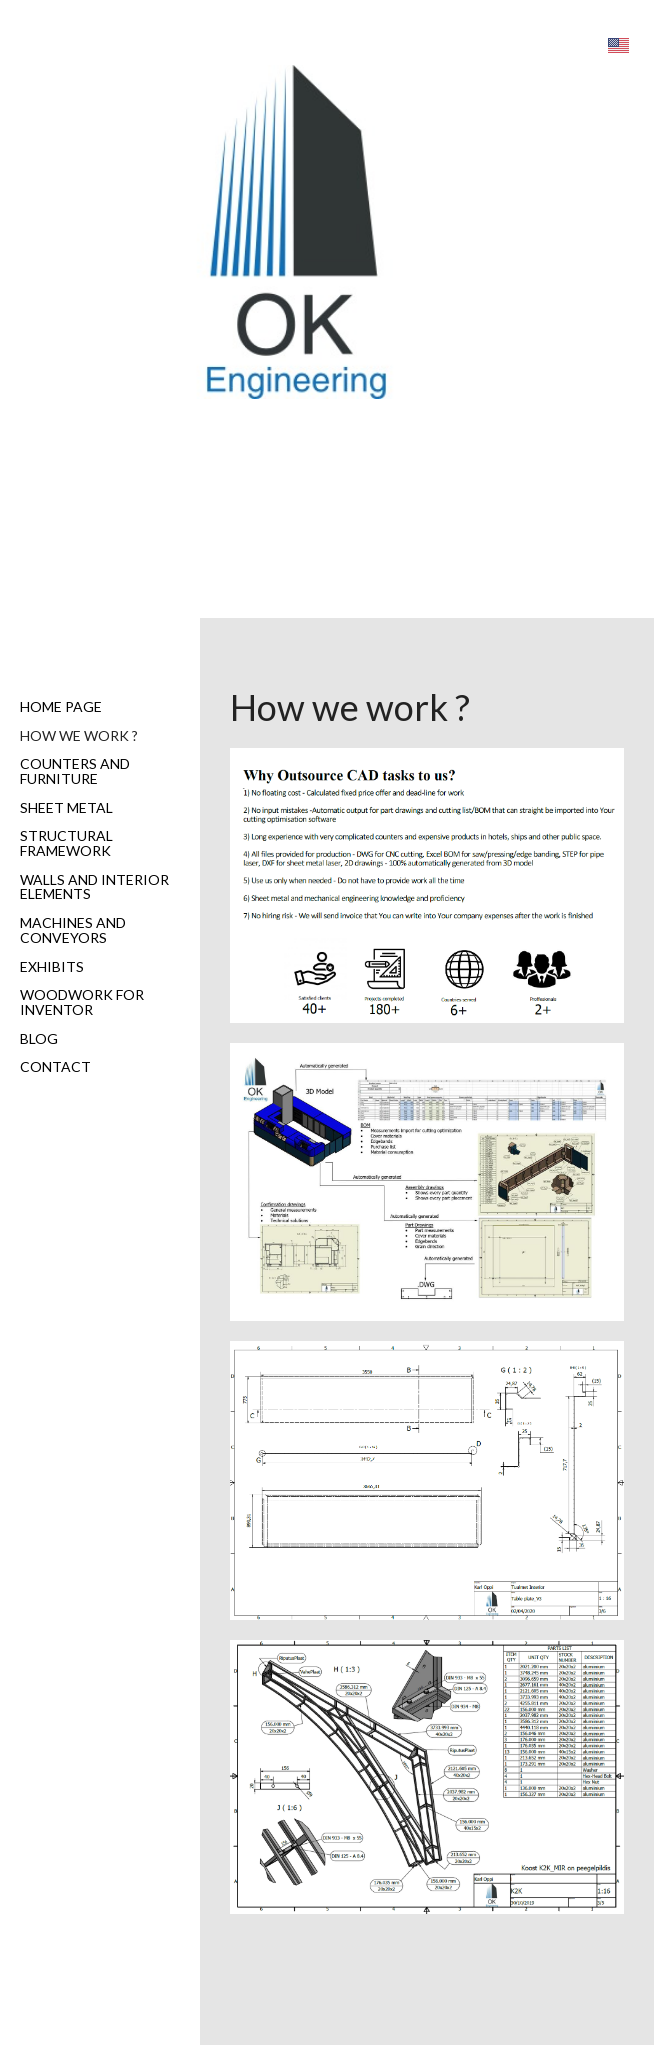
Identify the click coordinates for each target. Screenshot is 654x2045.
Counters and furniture (75, 771)
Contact (55, 1066)
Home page (61, 706)
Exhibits (52, 966)
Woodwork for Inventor (82, 1002)
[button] (618, 45)
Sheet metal (66, 807)
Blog (39, 1038)
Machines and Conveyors (73, 930)
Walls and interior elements (94, 887)
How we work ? (79, 735)
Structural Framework (66, 843)
